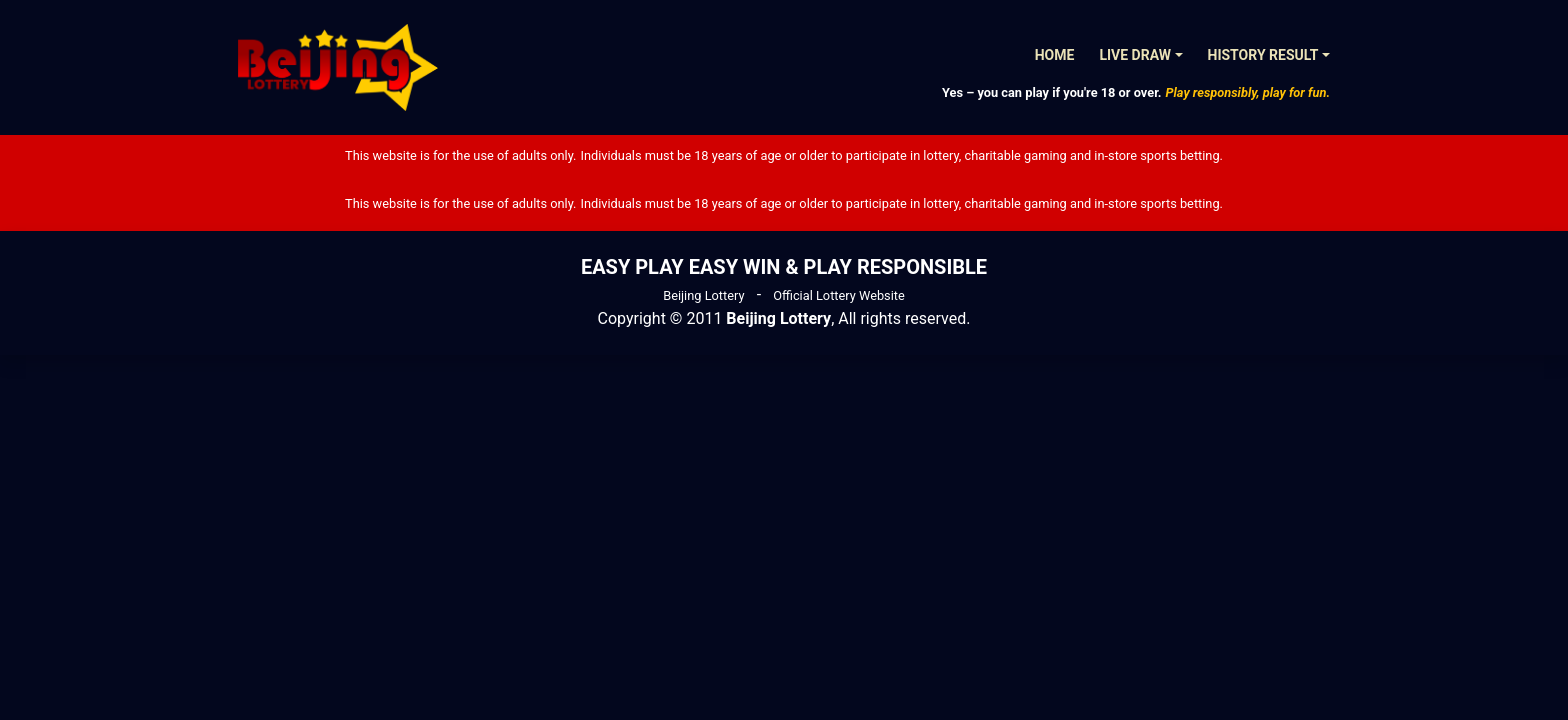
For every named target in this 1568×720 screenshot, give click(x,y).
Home (1055, 55)
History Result (1263, 55)
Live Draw (1135, 55)
